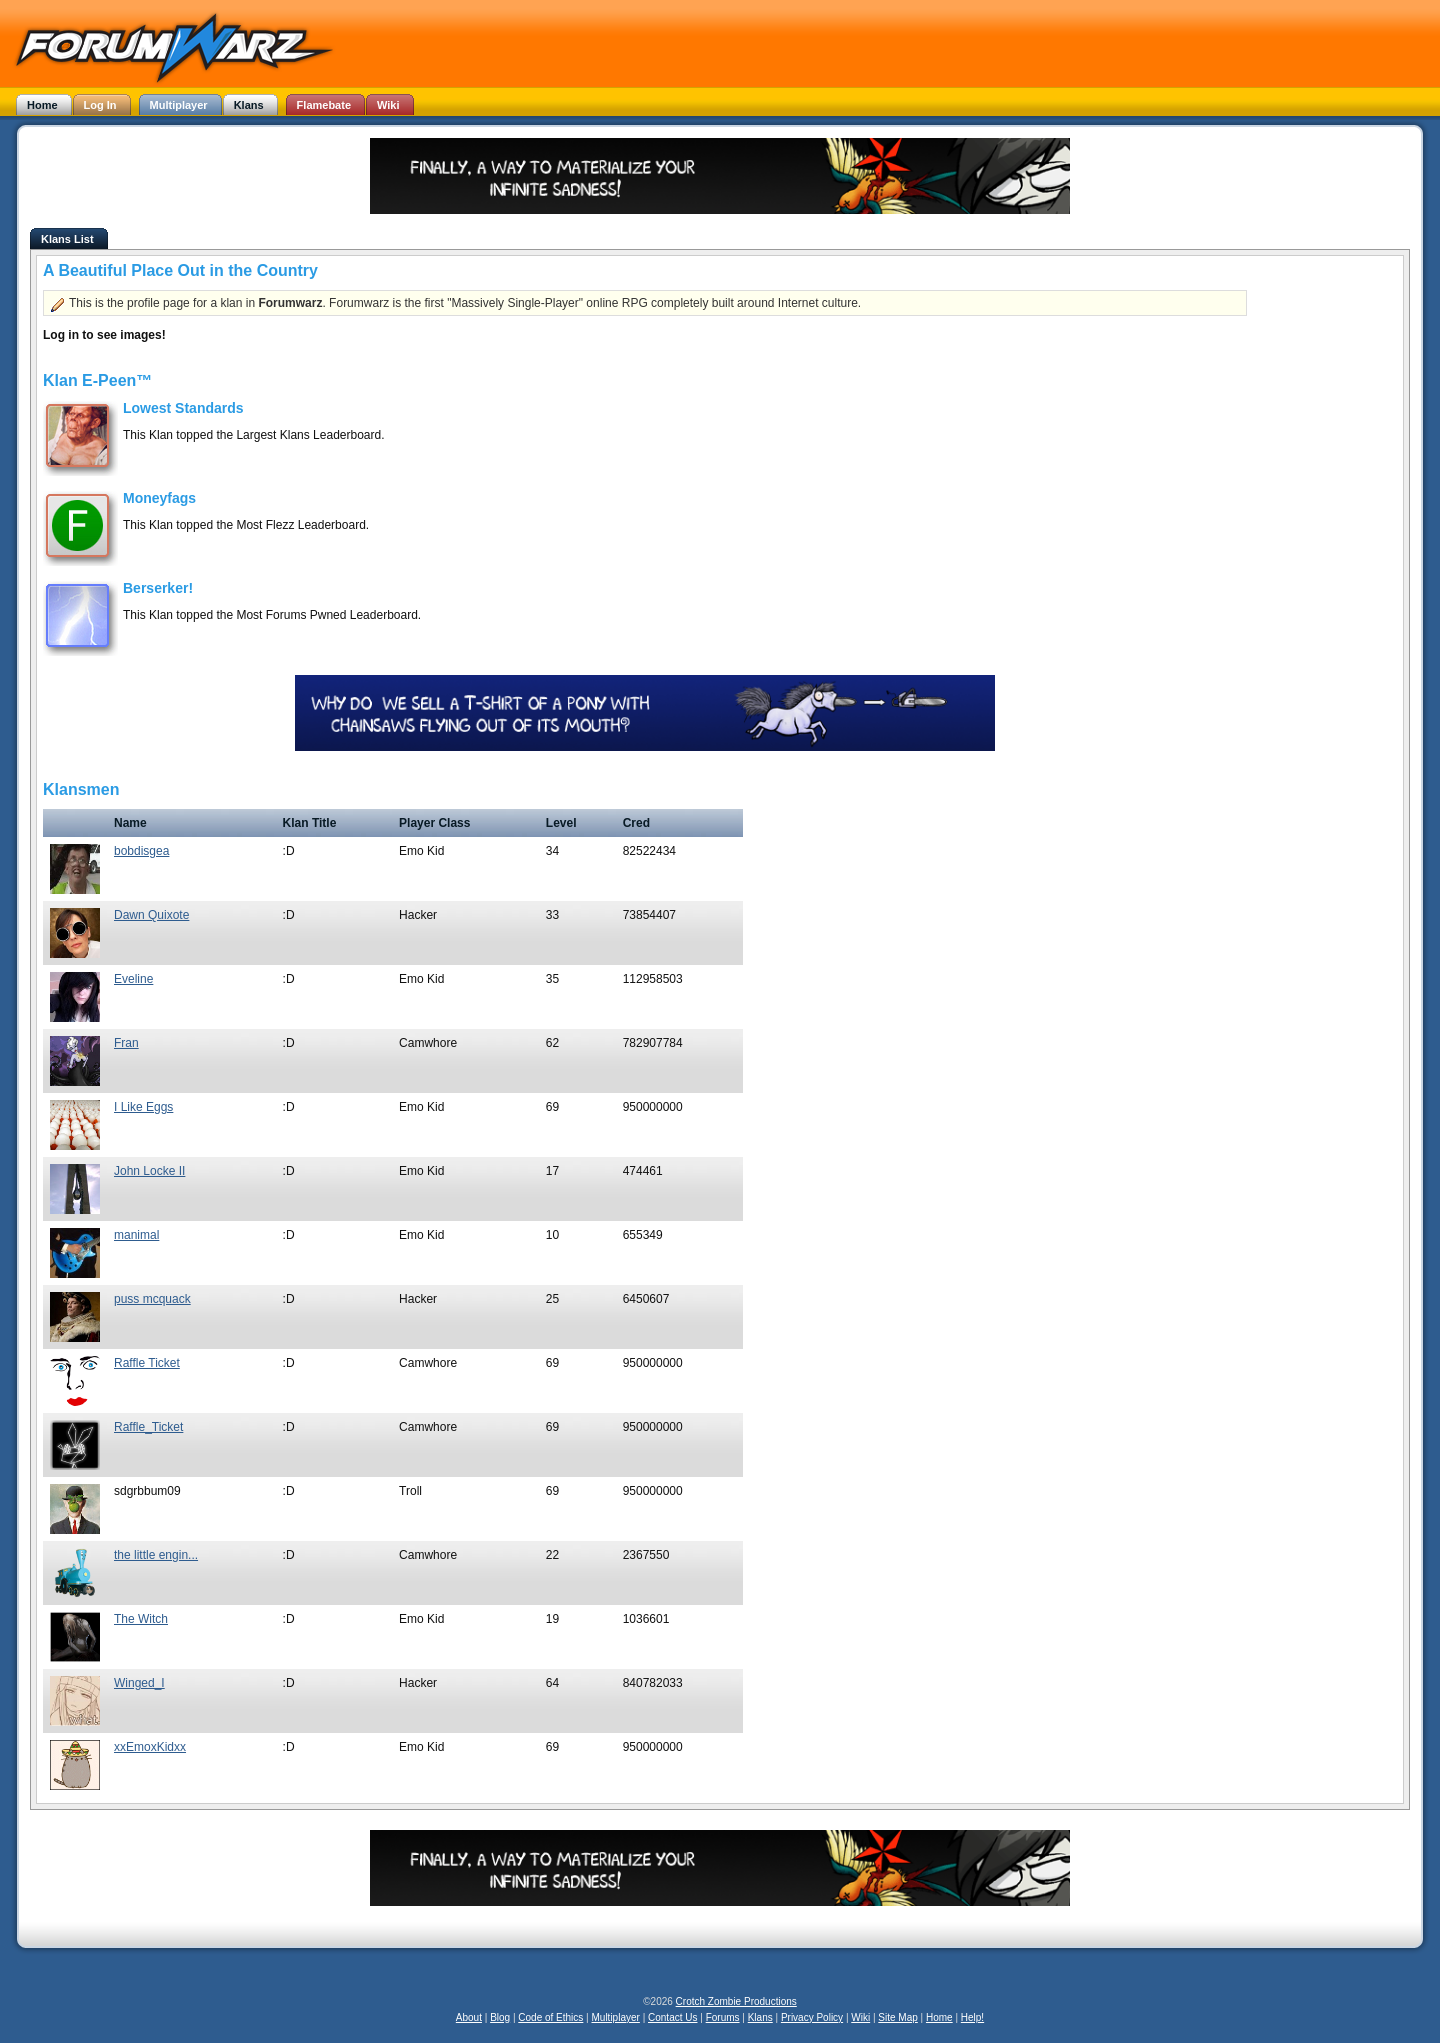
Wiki (860, 2017)
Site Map (897, 2017)
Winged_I (139, 1683)
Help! (972, 2017)
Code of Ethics (550, 2017)
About (469, 2017)
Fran (126, 1043)
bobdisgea (141, 851)
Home (939, 2017)
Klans (760, 2017)
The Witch (141, 1619)
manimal (136, 1235)
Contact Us (672, 2017)
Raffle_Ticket (148, 1427)
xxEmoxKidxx (150, 1747)
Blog (500, 2017)
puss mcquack (152, 1299)
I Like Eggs (143, 1107)
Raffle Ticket (147, 1363)
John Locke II (149, 1171)
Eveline (133, 979)
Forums (723, 2017)
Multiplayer (616, 2017)
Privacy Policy (812, 2017)
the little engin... (156, 1555)
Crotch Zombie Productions (736, 2001)
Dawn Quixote (151, 915)
